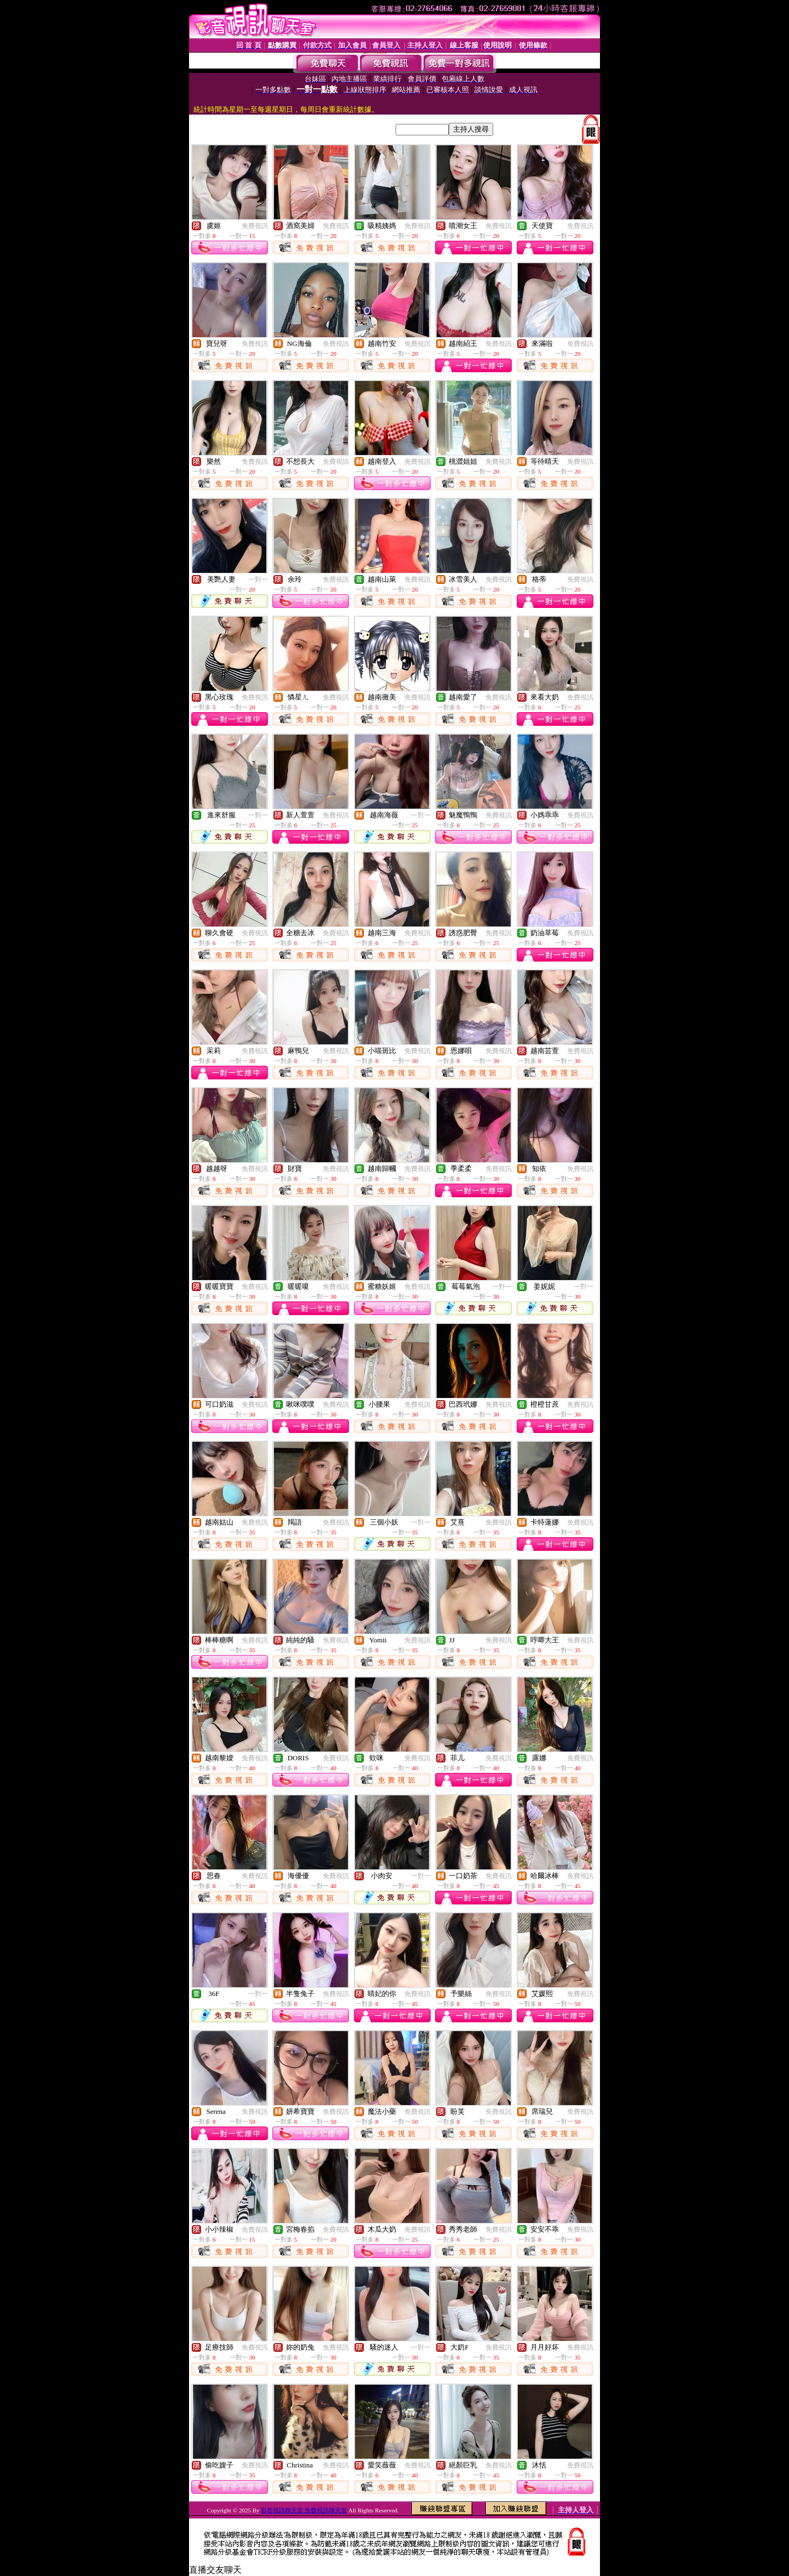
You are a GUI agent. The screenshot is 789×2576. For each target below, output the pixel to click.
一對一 (258, 579)
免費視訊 (255, 226)
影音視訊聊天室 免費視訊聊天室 (304, 2510)
